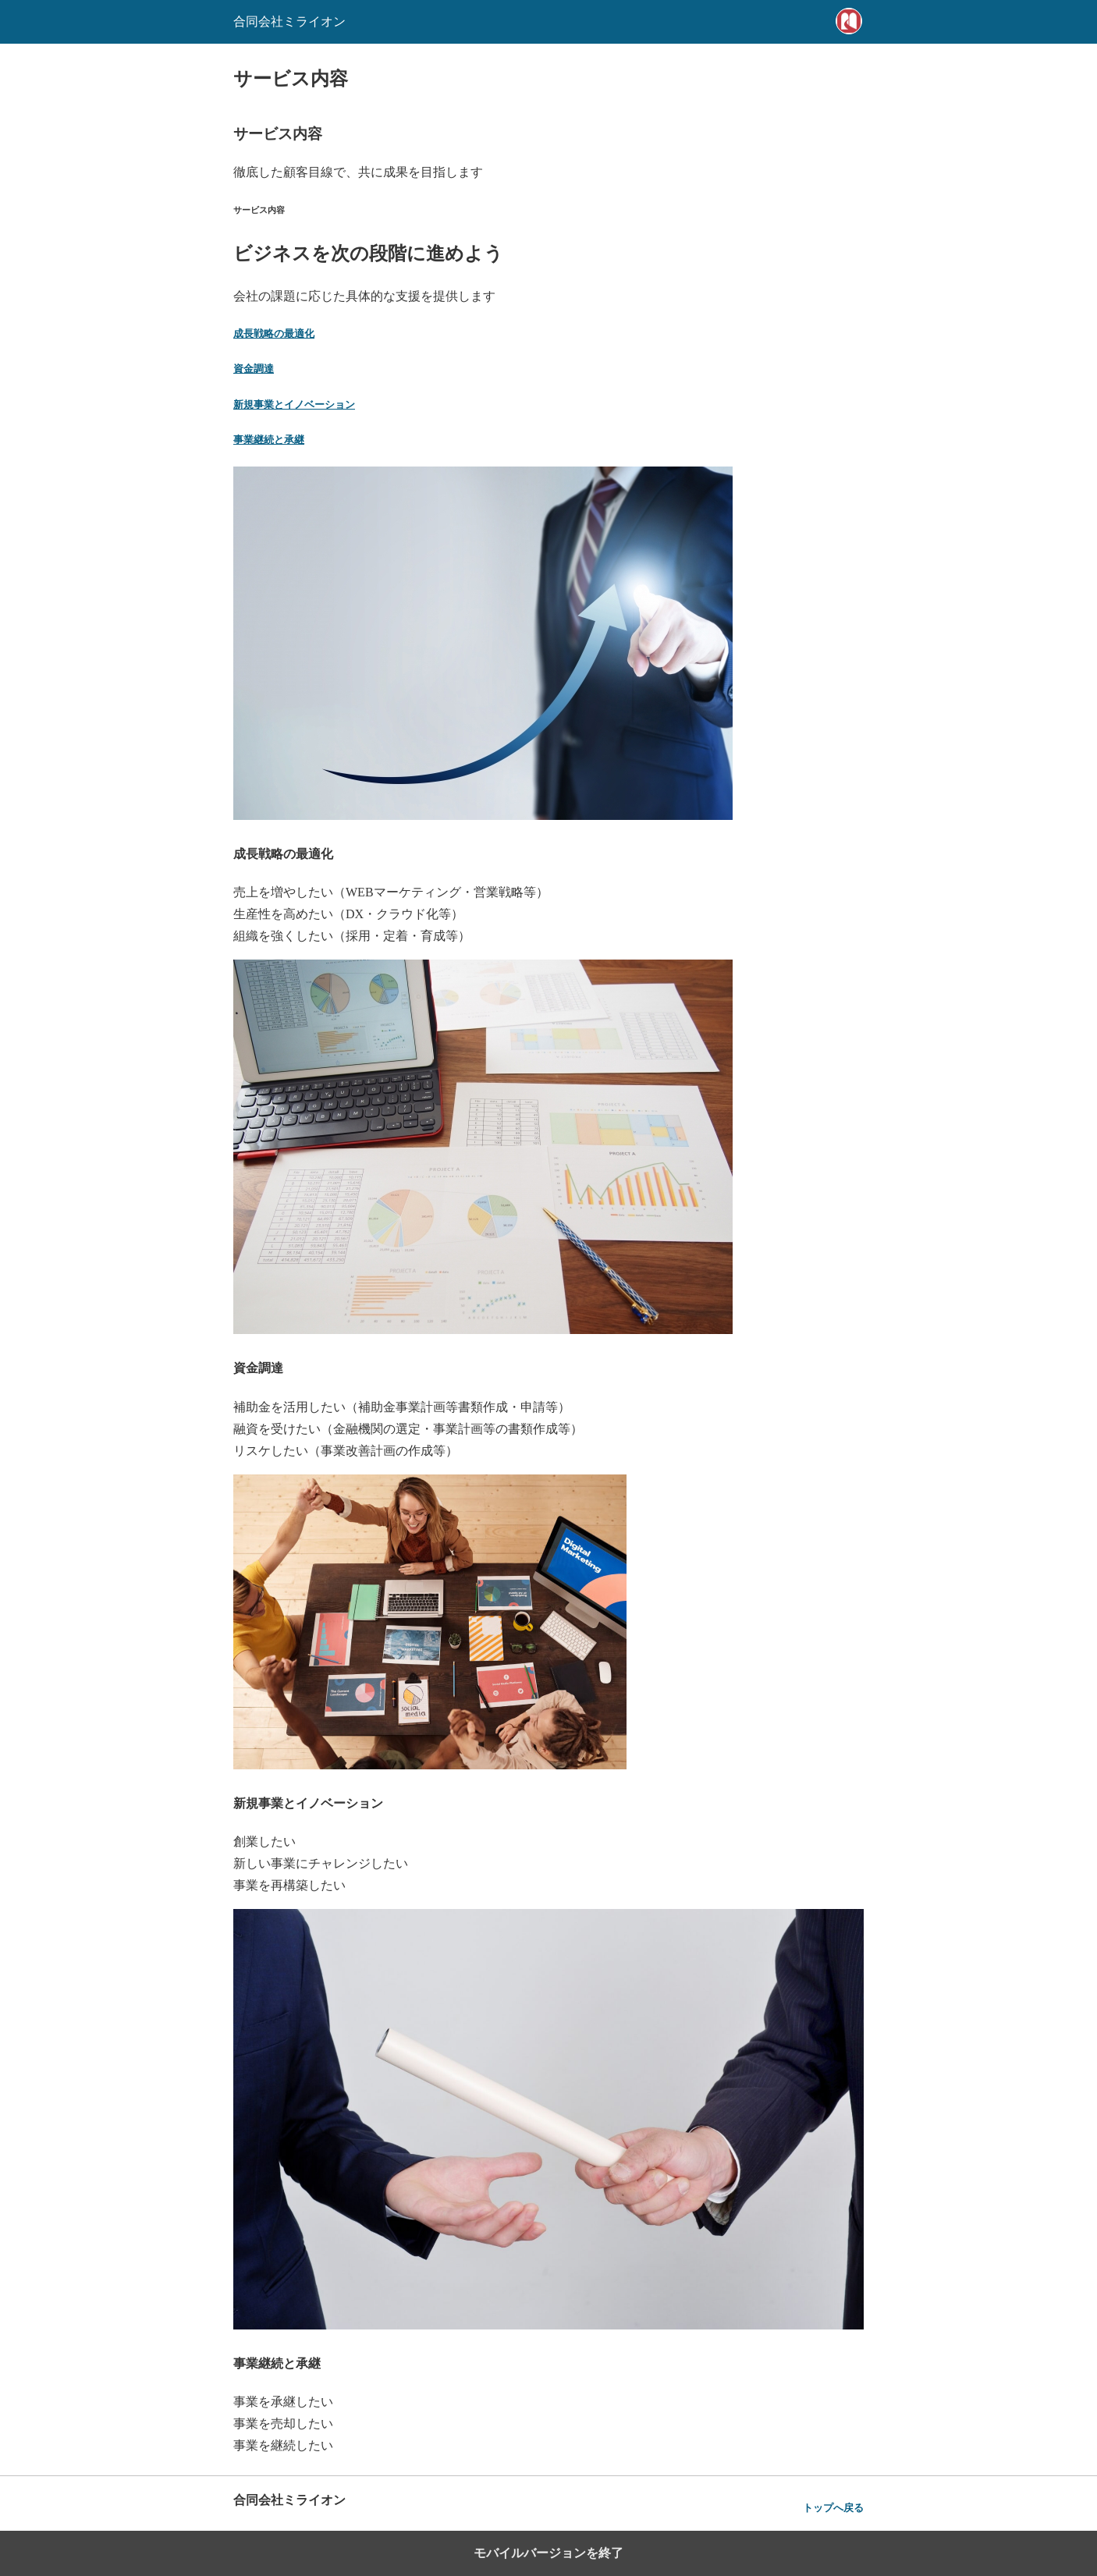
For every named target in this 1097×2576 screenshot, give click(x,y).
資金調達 (253, 368)
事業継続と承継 (268, 439)
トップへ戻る (833, 2508)
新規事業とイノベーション (294, 404)
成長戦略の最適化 (273, 333)
